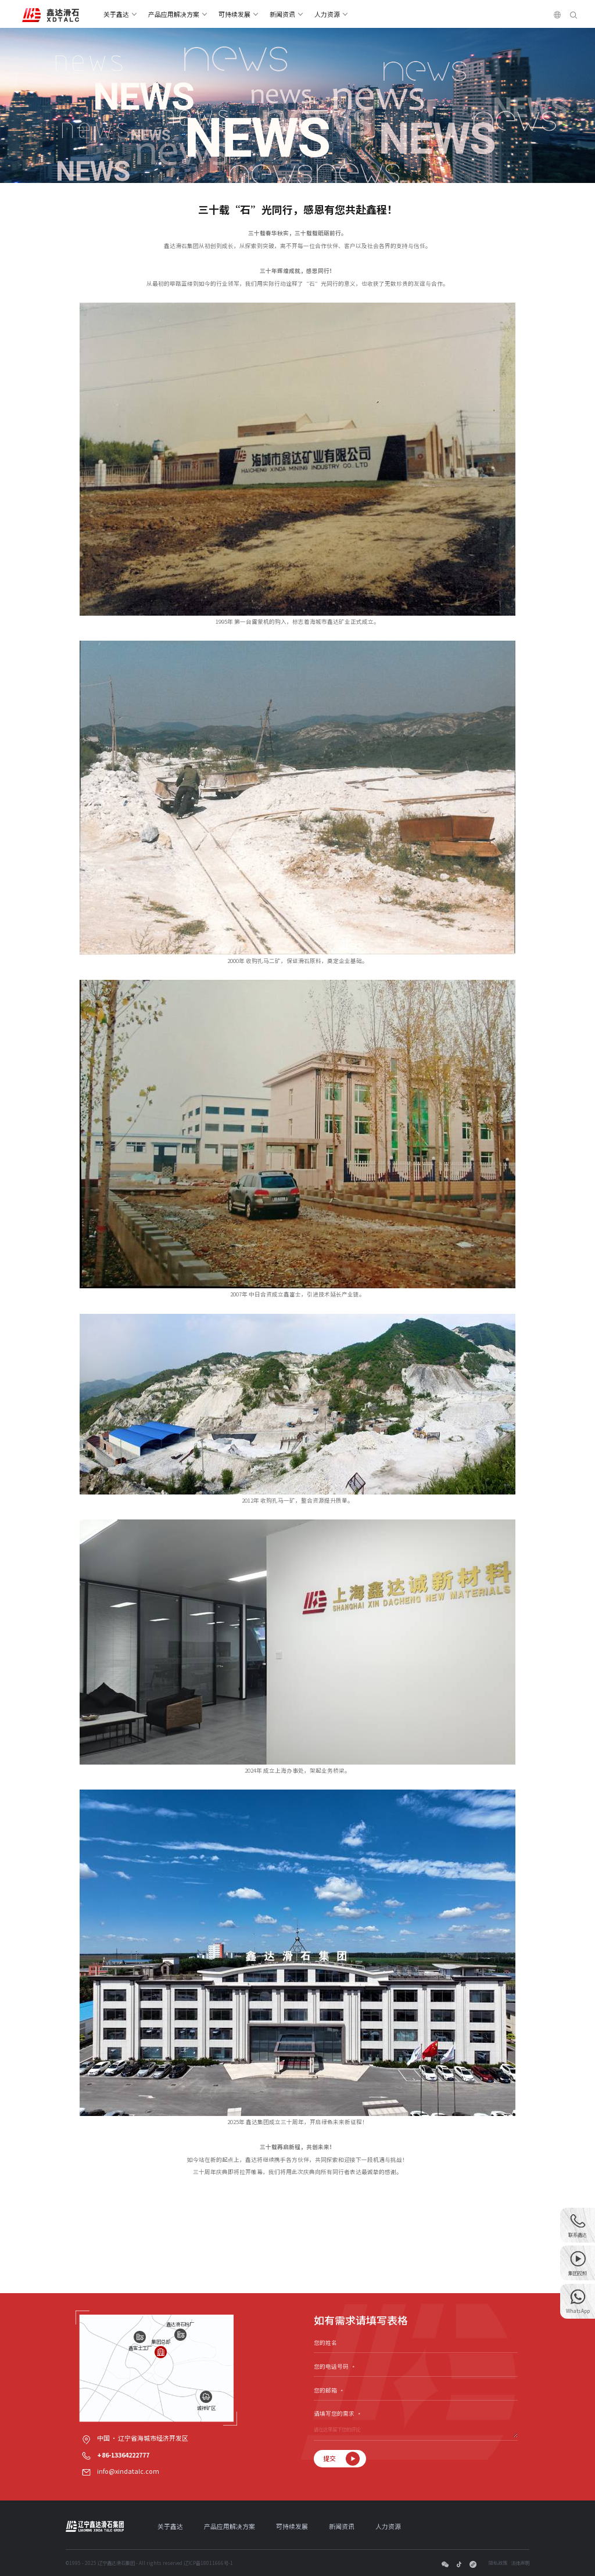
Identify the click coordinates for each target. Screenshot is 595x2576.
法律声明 (520, 2562)
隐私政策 (498, 2562)
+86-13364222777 (123, 2454)
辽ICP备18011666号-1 (208, 2562)
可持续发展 (234, 14)
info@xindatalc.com (128, 2471)
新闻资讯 (282, 14)
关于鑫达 (116, 14)
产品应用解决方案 (173, 14)
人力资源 (327, 14)
